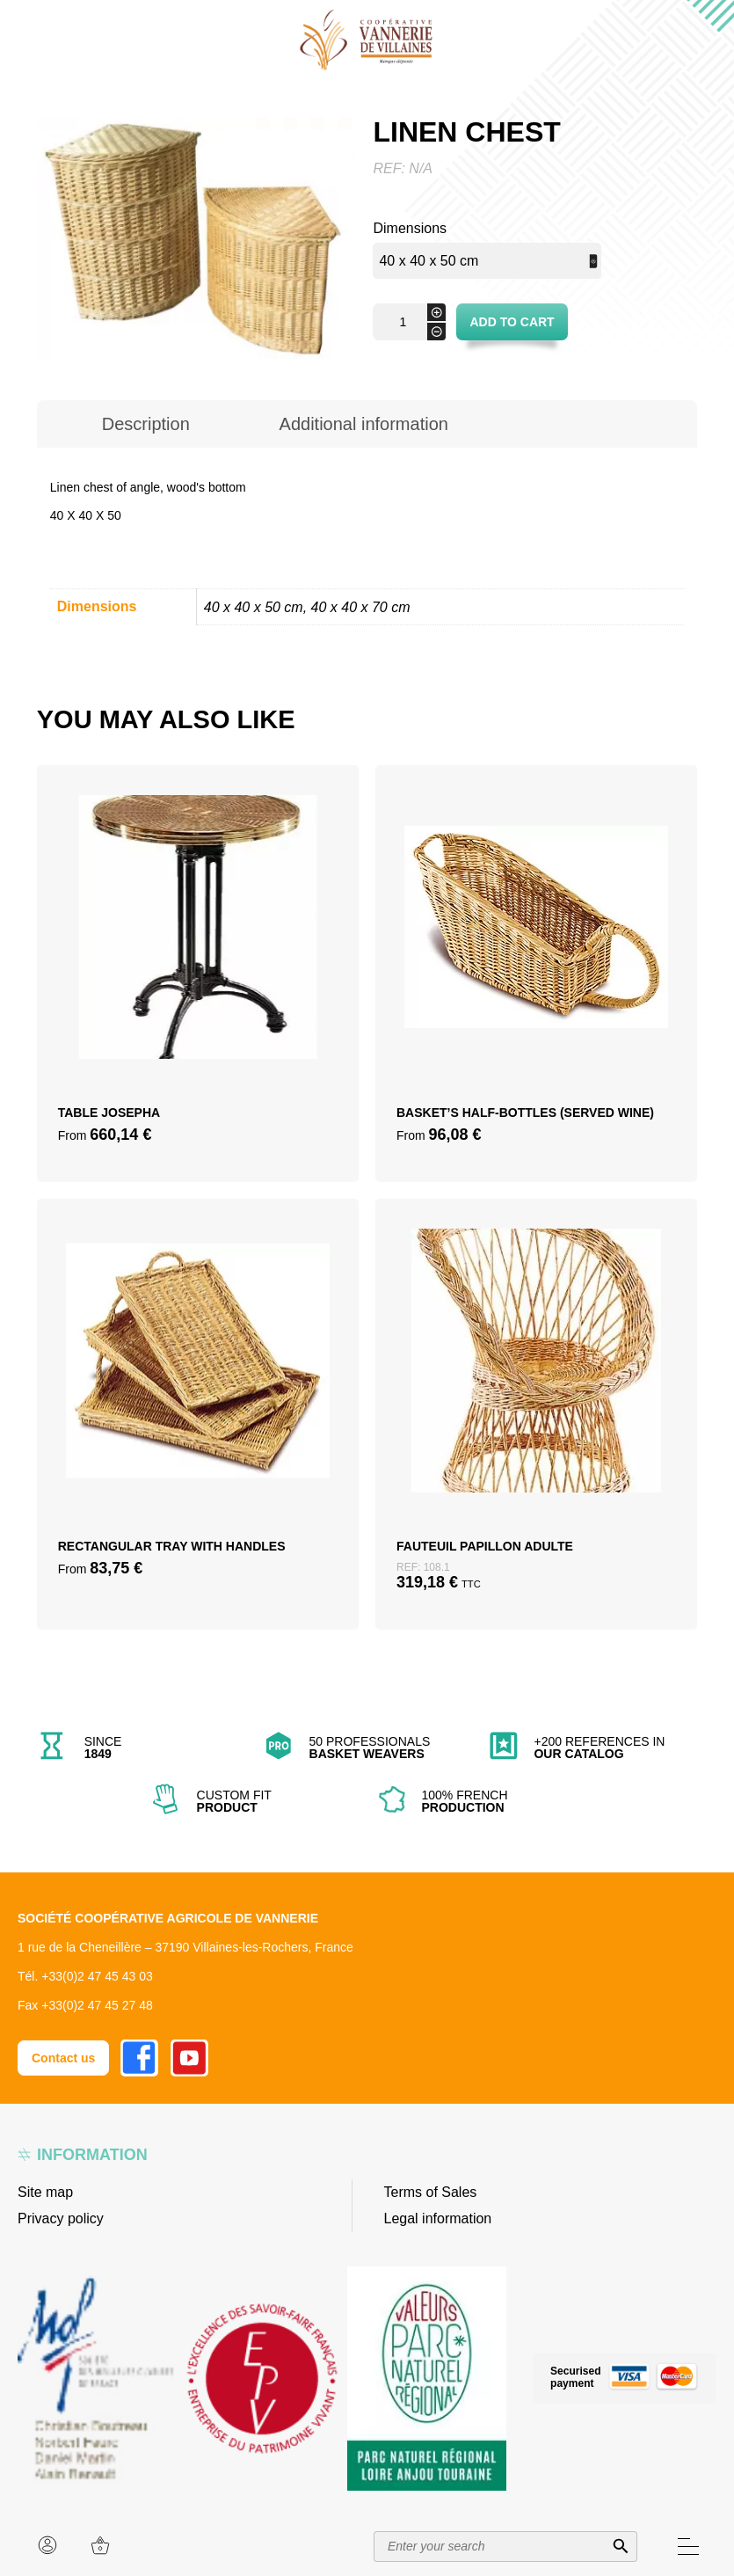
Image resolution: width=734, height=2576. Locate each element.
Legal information (438, 2218)
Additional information (364, 424)
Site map (45, 2192)
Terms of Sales (430, 2192)
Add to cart (511, 322)
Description (146, 424)
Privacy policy (61, 2218)
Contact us (63, 2058)
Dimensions (410, 228)
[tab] (146, 424)
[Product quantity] (409, 321)
